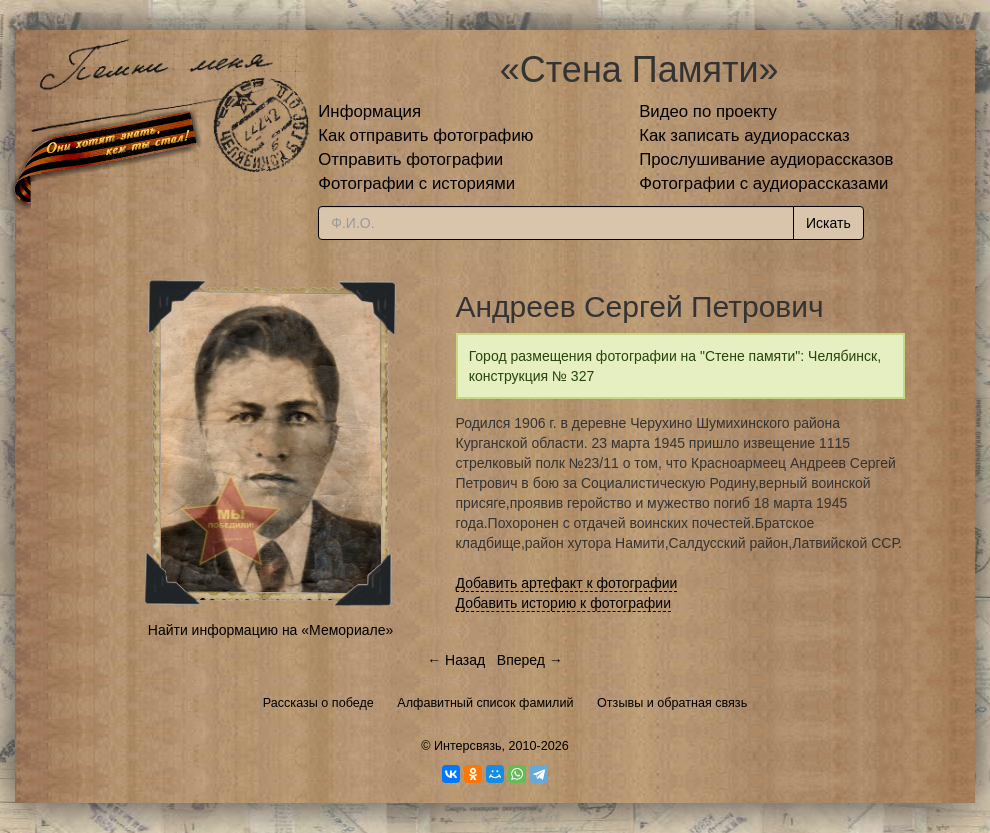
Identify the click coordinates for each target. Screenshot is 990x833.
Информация (369, 111)
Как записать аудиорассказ (744, 135)
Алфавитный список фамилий (485, 703)
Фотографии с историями (416, 183)
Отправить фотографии (410, 159)
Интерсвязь (468, 746)
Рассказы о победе (318, 703)
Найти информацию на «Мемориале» (270, 630)
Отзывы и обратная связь (672, 703)
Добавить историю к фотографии (564, 603)
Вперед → (530, 660)
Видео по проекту (708, 111)
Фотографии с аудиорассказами (763, 183)
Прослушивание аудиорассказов (766, 159)
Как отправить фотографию (425, 135)
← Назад (456, 660)
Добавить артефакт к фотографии (567, 583)
